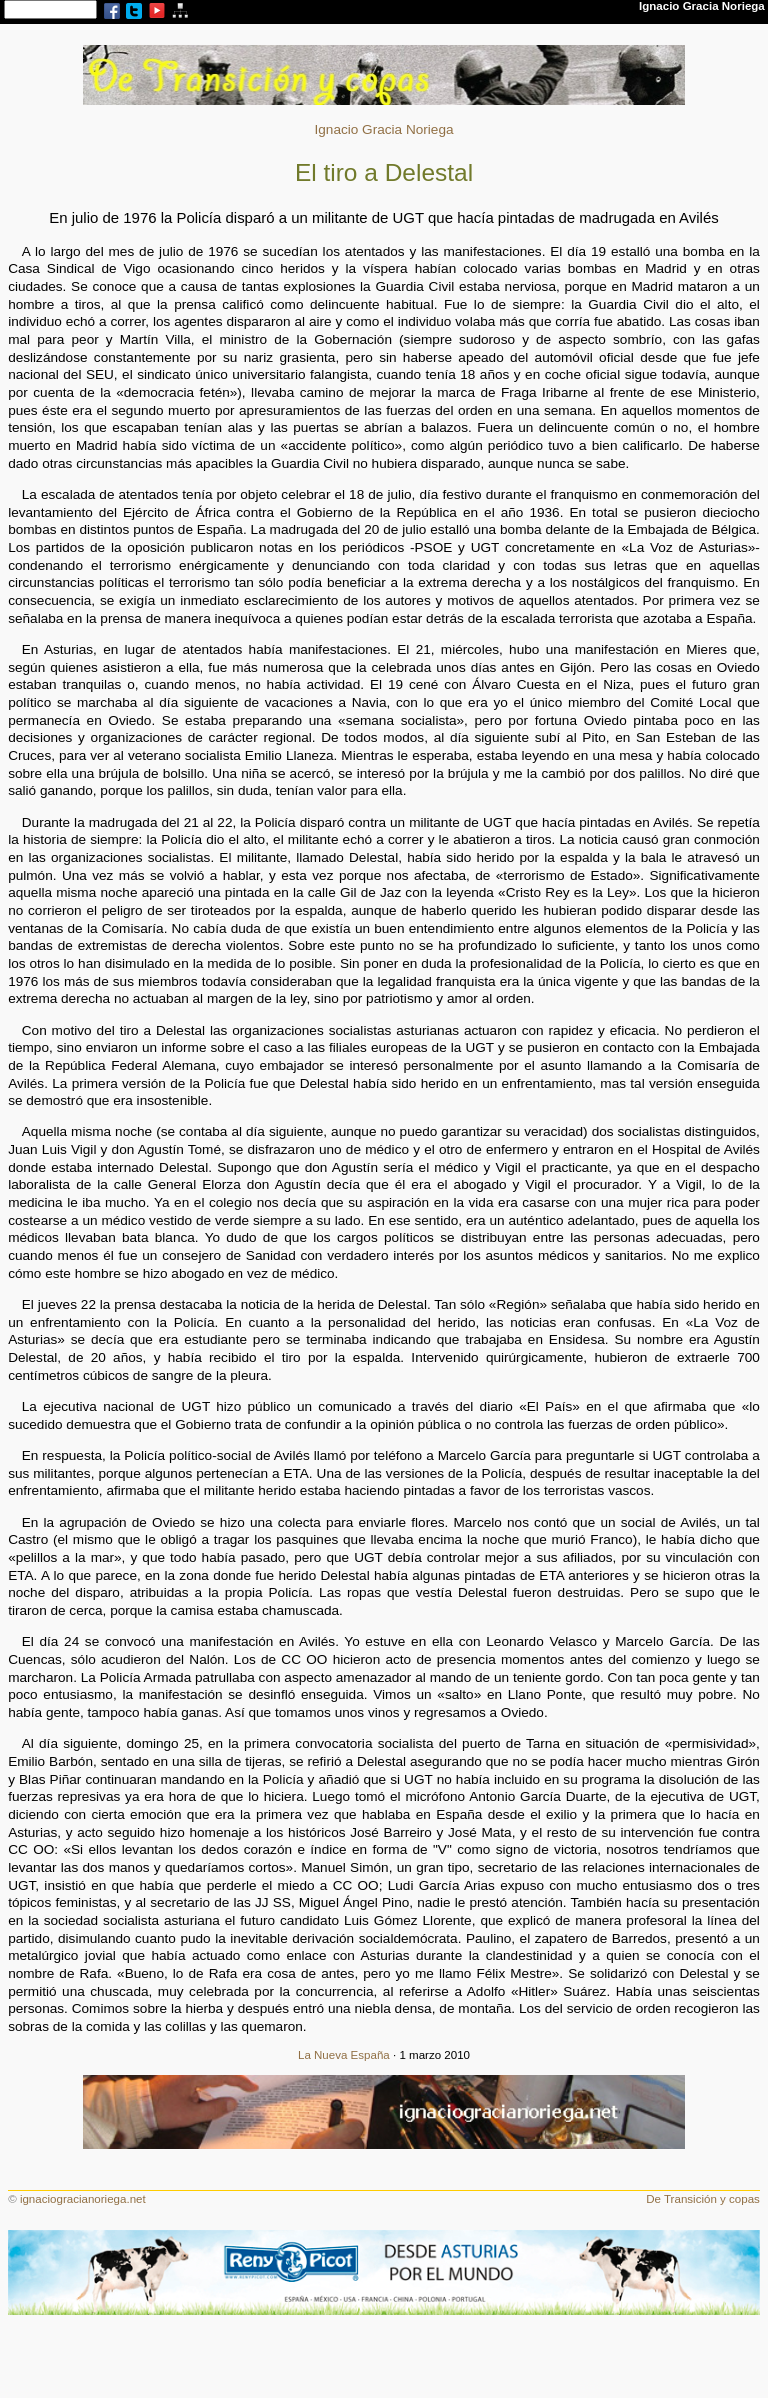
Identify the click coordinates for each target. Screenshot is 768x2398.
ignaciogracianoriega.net (83, 2199)
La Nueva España (344, 2055)
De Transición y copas (703, 2199)
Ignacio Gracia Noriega (383, 129)
